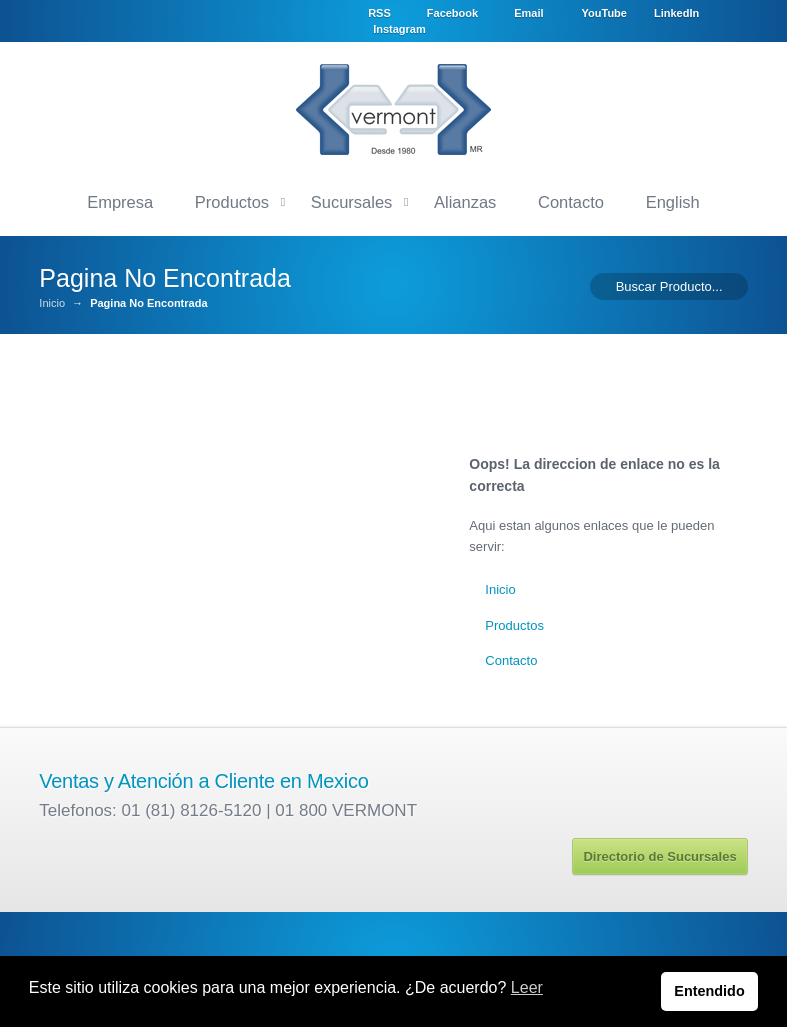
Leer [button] (527, 987)
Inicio (52, 301)
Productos (232, 199)
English (673, 199)
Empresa (120, 199)
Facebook (513, 11)
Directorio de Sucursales (659, 853)
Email (590, 11)
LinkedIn (457, 28)
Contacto (571, 199)
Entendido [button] (709, 991)
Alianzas (465, 199)
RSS (441, 11)
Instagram (542, 28)
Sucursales (352, 199)
